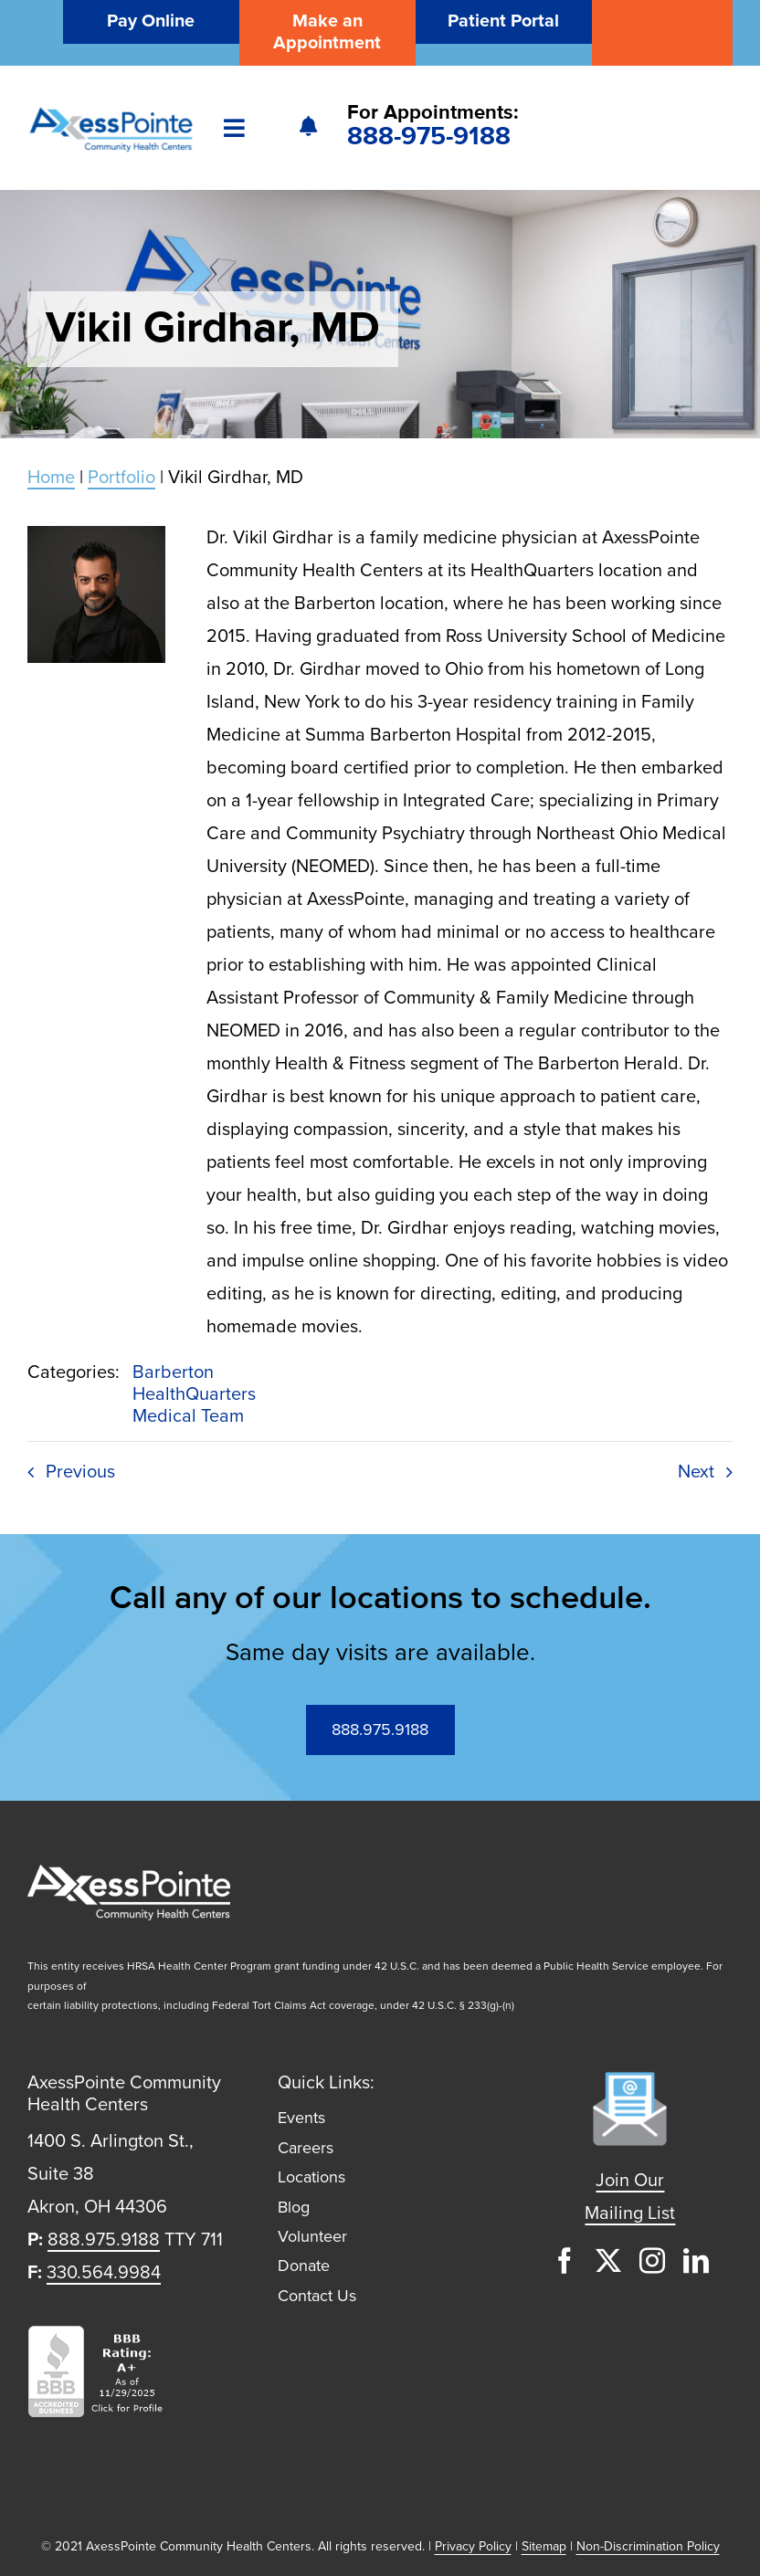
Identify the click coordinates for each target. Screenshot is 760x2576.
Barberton (173, 1372)
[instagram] (652, 2261)
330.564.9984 (104, 2273)
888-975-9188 (429, 137)
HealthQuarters (194, 1394)
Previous (80, 1472)
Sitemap (544, 2546)
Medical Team (188, 1416)
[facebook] (564, 2261)
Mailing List (630, 2213)
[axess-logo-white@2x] (128, 1874)
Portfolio (121, 478)
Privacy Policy (473, 2546)
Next (696, 1472)
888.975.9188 (104, 2240)
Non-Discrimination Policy (648, 2546)
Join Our (630, 2181)
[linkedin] (696, 2261)
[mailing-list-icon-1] (630, 2081)
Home (51, 478)
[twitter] (608, 2261)
